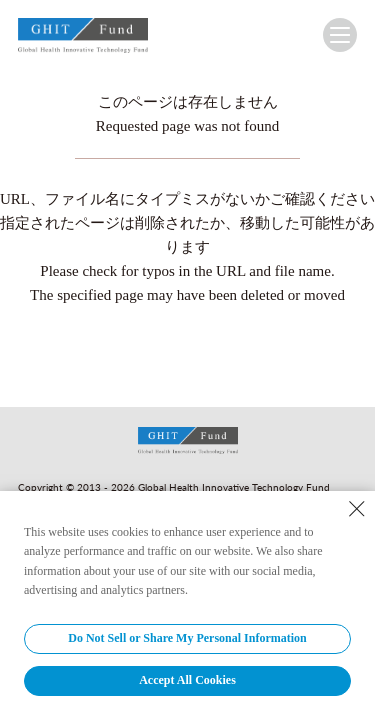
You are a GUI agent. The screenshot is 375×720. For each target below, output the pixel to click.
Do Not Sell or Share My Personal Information (187, 638)
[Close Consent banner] (357, 509)
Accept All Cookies (187, 680)
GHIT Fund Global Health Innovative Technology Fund (83, 39)
